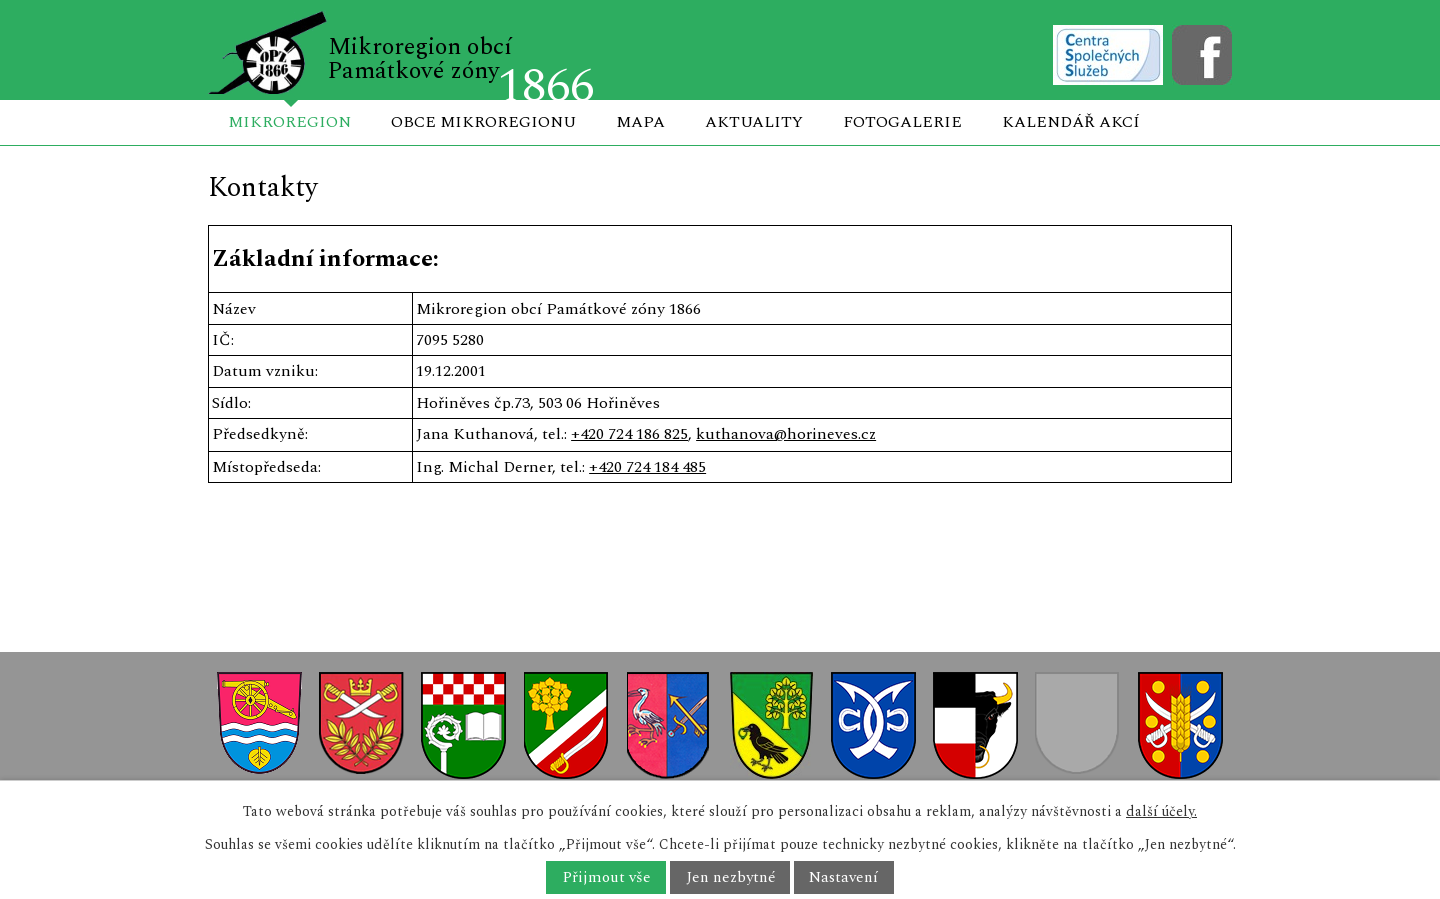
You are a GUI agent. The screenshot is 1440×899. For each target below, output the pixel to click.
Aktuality (754, 122)
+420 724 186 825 (629, 434)
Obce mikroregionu (483, 122)
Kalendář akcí (1071, 122)
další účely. (1161, 811)
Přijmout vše (606, 877)
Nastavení (843, 877)
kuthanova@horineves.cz (786, 434)
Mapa (640, 122)
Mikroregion (289, 122)
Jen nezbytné (730, 877)
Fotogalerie (902, 122)
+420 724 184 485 (647, 467)
